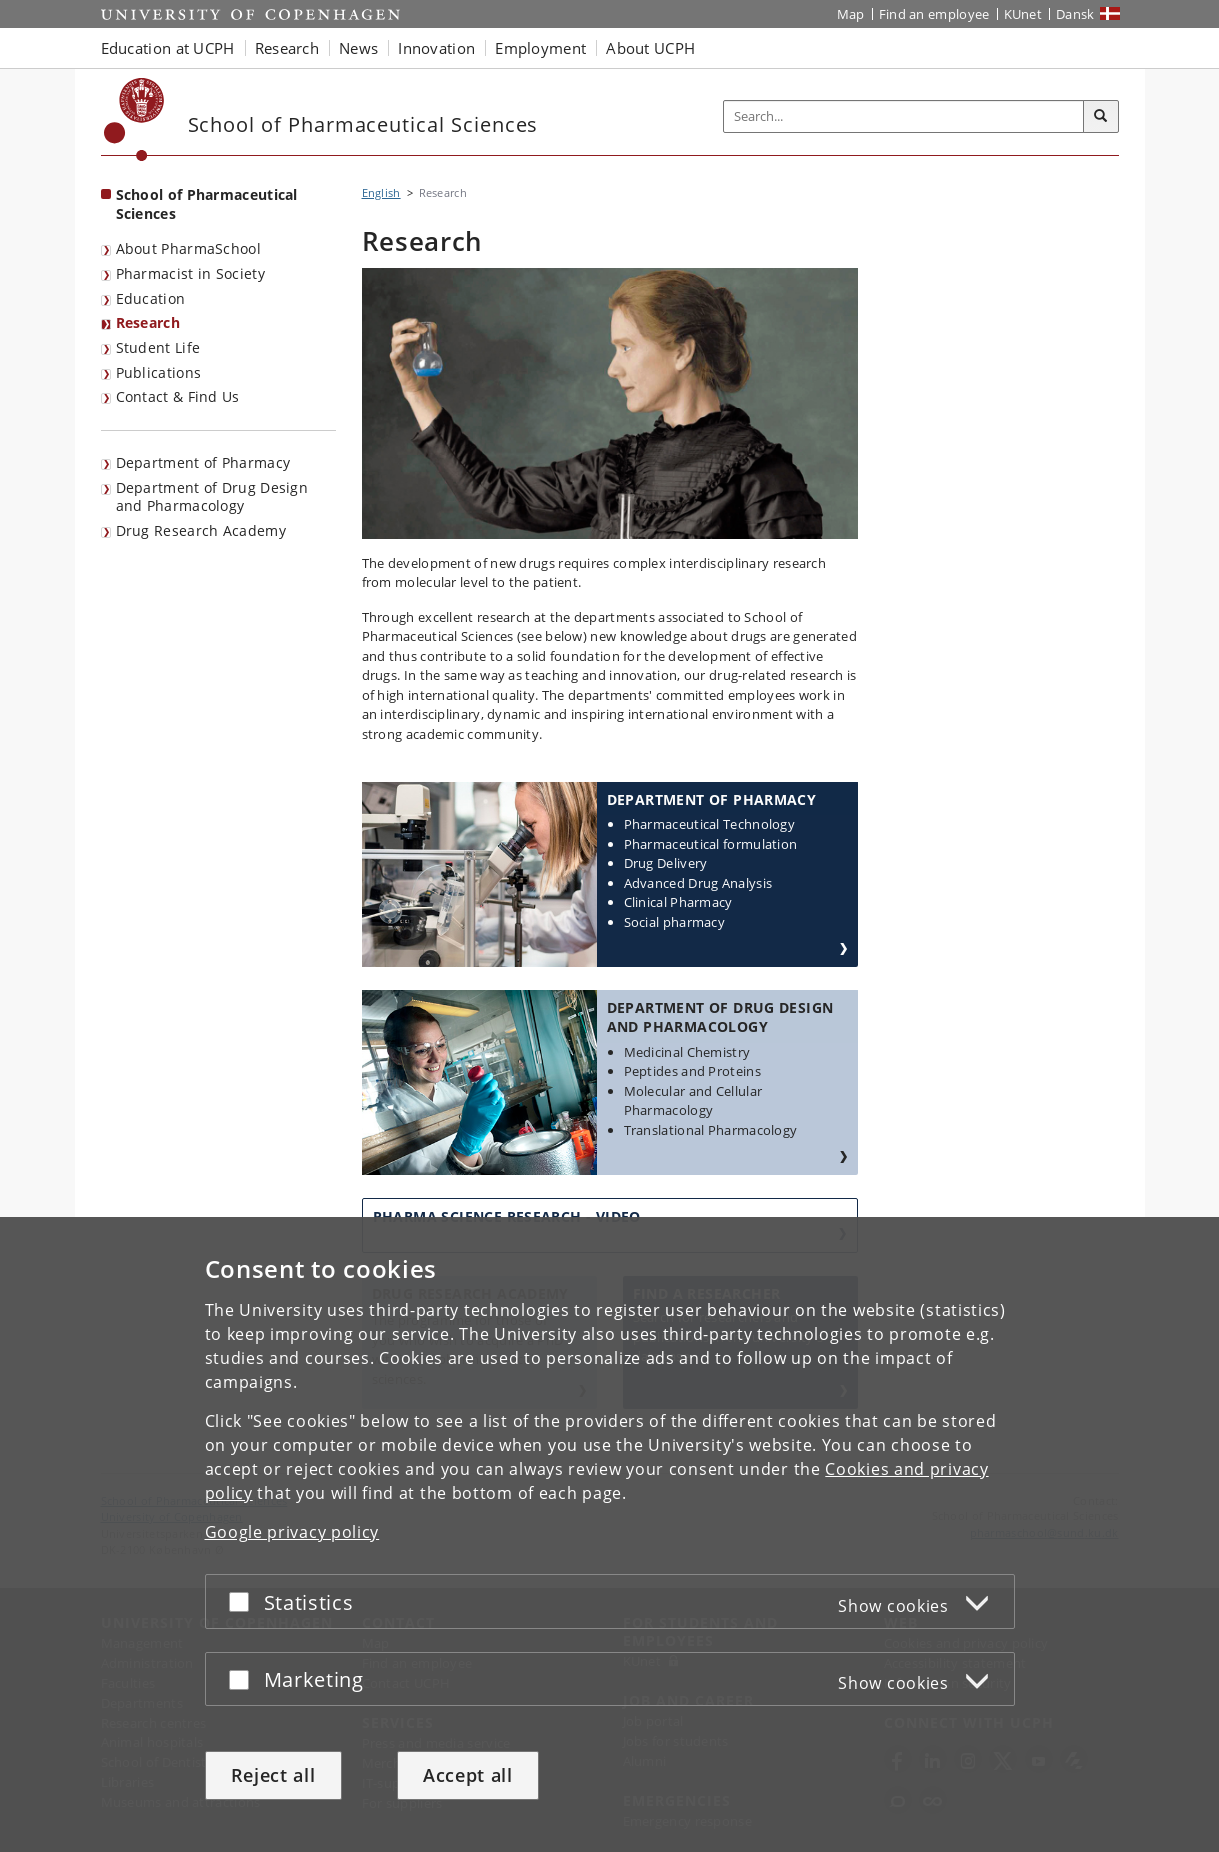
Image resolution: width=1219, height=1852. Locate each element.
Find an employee (934, 14)
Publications (159, 372)
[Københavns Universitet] (134, 119)
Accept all (468, 1775)
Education (151, 298)
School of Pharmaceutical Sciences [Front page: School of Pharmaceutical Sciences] (207, 204)
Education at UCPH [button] (168, 48)
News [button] (358, 48)
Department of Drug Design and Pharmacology (212, 497)
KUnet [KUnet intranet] (1023, 14)
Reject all (273, 1775)
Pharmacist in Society (190, 273)
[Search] (1101, 117)
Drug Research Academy (201, 530)
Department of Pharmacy (203, 462)
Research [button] (287, 48)
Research (148, 322)
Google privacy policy (292, 1532)
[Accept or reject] (244, 1601)
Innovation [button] (436, 48)
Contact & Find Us (178, 396)
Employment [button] (540, 48)
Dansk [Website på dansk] (1075, 14)
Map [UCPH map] (851, 14)
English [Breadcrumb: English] (381, 192)
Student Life (158, 347)
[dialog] (609, 1534)
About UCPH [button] (650, 48)
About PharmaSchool (188, 248)
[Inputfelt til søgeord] (904, 116)
